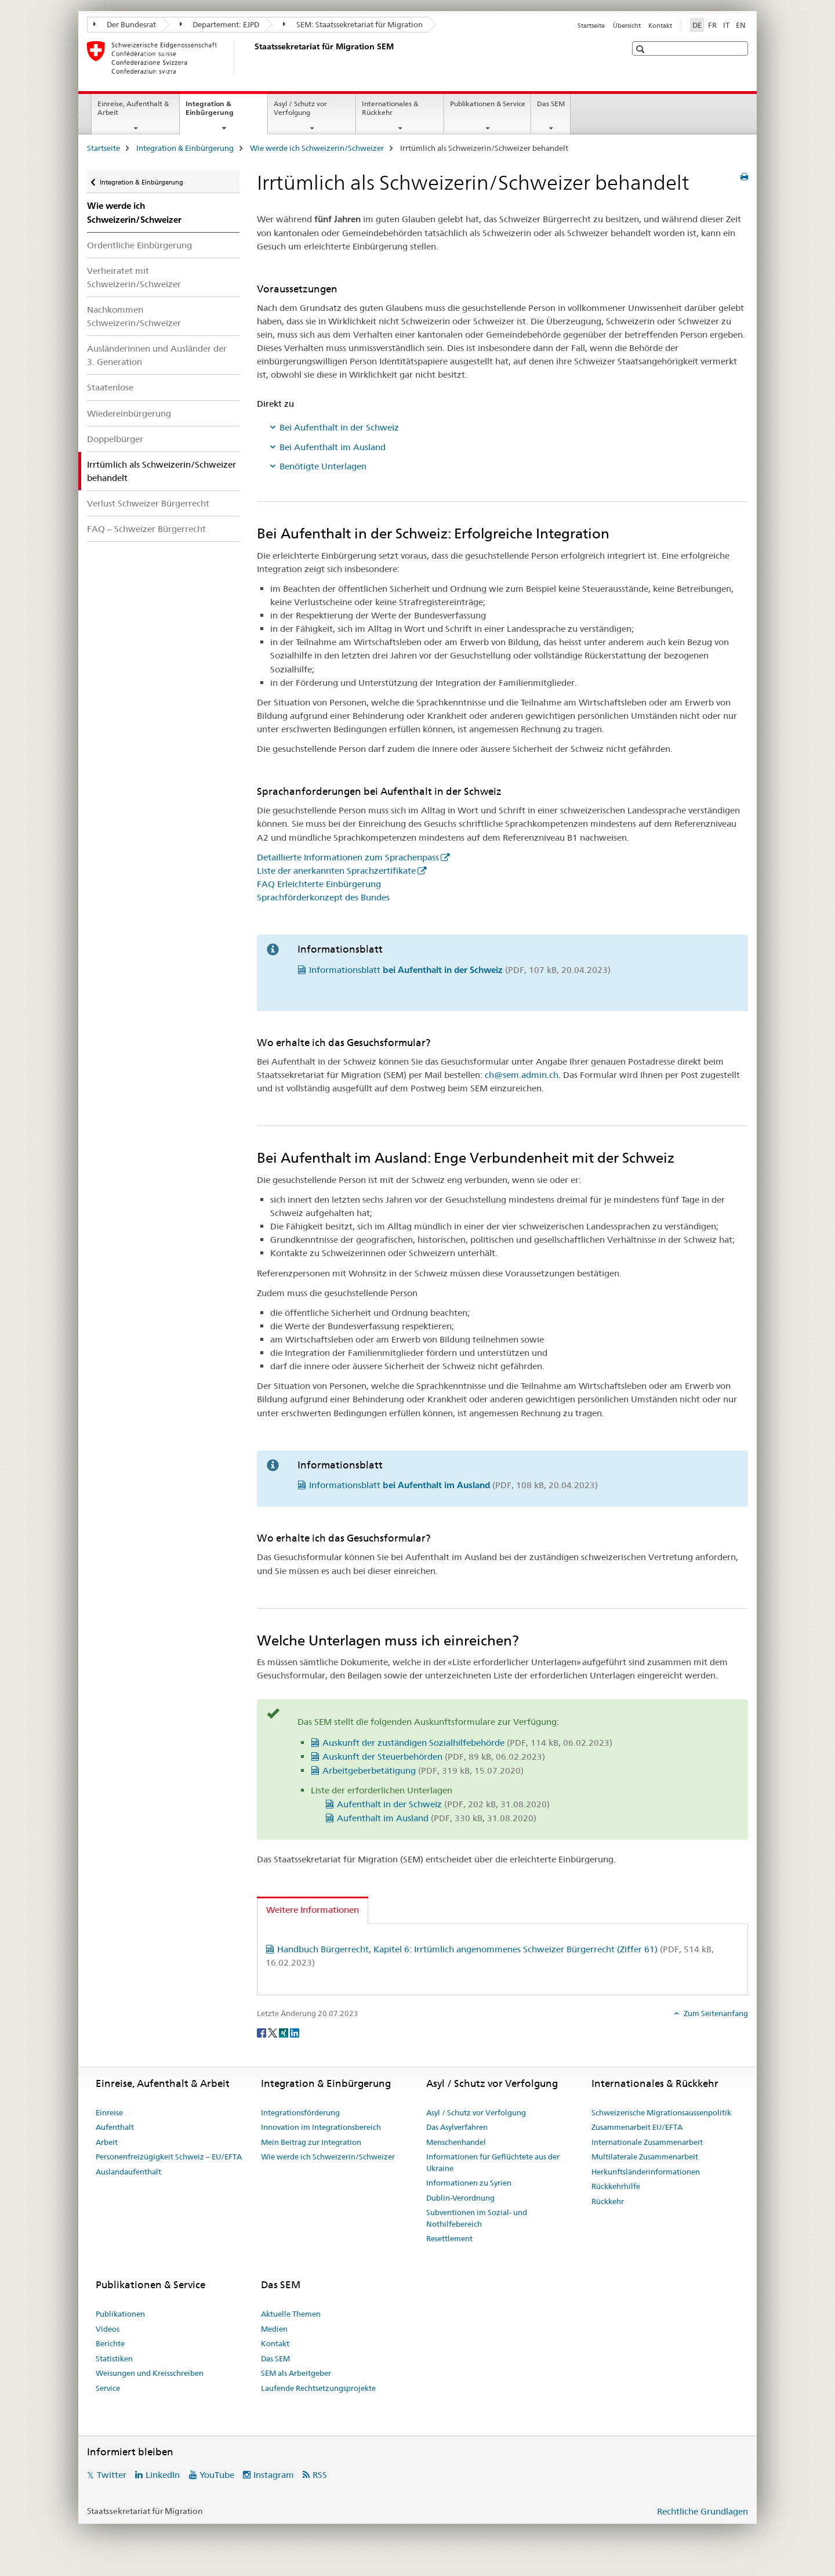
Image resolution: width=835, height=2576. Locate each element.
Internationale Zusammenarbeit (647, 2142)
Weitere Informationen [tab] (312, 1909)
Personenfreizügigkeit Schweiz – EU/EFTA (169, 2156)
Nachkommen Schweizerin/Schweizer (134, 316)
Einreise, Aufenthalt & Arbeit (133, 108)
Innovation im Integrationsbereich (321, 2127)
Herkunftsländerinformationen (645, 2171)
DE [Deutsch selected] (697, 25)
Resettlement (449, 2238)
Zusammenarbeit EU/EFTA (636, 2127)
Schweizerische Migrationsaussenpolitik (661, 2112)
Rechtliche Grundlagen (702, 2511)
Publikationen (120, 2313)
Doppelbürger (115, 438)
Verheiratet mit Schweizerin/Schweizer (134, 277)
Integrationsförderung (300, 2112)
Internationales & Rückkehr (390, 108)
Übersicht (627, 25)
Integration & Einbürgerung (222, 112)
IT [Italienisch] (726, 25)
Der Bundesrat (124, 24)
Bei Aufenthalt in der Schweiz (339, 427)
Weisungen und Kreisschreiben (150, 2373)
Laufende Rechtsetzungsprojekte (318, 2388)
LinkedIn (163, 2474)
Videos (107, 2328)
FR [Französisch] (712, 25)
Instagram (273, 2474)
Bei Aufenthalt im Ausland (332, 447)
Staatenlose (110, 387)
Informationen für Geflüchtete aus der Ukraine (493, 2162)
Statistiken (114, 2358)
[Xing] (284, 2032)
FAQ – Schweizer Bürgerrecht (146, 528)
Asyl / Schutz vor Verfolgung (300, 108)
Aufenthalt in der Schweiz (443, 1804)
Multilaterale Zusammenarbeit (644, 2156)
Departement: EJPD (220, 24)
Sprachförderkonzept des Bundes (323, 897)
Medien (274, 2328)
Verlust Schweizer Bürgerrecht (148, 503)
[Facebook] (262, 2032)
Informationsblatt (460, 969)
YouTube (216, 2474)
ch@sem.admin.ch (521, 1074)
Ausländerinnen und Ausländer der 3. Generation (157, 355)
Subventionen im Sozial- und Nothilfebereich (476, 2218)
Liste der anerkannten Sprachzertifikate (336, 870)
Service (108, 2388)
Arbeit (107, 2142)
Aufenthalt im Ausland (436, 1818)
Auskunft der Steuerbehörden (433, 1756)
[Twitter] (273, 2032)
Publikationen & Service (487, 103)
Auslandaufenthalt (128, 2171)
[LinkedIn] (294, 2032)
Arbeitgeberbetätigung (423, 1770)
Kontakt (660, 25)
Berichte (110, 2343)
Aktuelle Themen (291, 2313)
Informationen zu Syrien (468, 2182)
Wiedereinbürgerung (129, 413)
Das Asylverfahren (457, 2127)
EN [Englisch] (741, 25)
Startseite (591, 25)
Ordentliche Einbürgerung (139, 245)
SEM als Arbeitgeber (296, 2373)
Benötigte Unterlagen (322, 466)
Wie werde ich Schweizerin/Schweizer (317, 148)
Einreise (109, 2112)
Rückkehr (607, 2201)
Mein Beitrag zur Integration (311, 2142)
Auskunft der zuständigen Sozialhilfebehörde (467, 1742)
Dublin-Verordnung (460, 2197)
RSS (320, 2474)
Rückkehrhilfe (615, 2186)
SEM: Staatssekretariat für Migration (353, 24)
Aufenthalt (115, 2127)
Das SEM (551, 103)
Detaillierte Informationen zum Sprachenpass (348, 857)
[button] (641, 49)
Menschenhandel (456, 2142)
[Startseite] (252, 57)
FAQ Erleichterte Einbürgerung (319, 883)
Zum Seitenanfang (715, 2013)
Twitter (111, 2474)
